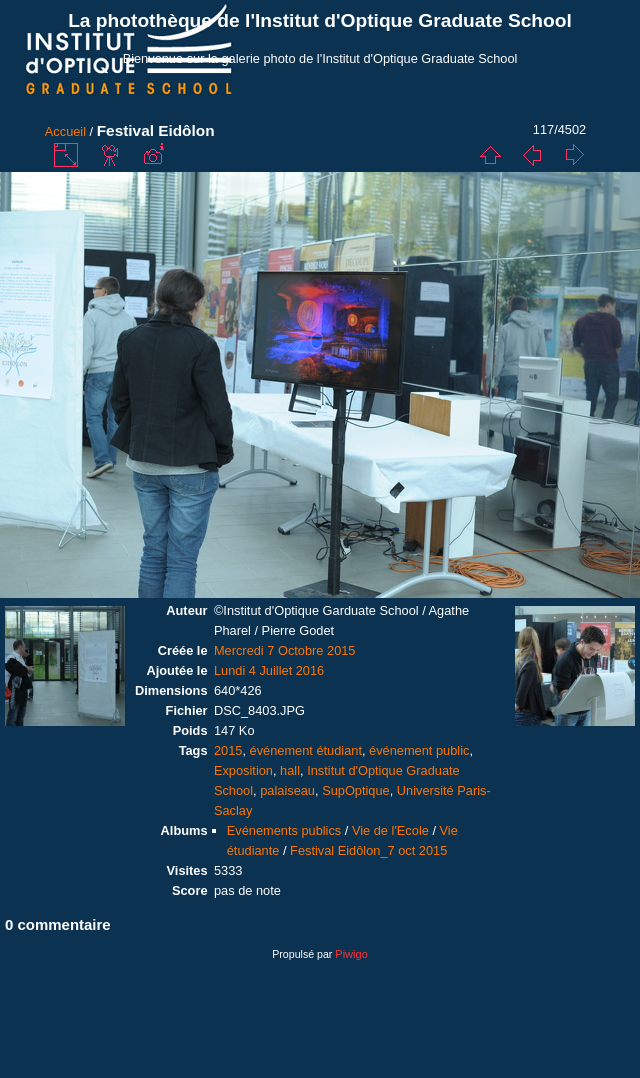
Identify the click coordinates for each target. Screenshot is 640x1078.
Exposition (243, 770)
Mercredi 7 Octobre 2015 (285, 650)
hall (290, 770)
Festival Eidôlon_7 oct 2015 (368, 850)
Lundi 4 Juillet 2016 (269, 670)
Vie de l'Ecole (390, 830)
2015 (228, 750)
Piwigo (351, 954)
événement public (419, 750)
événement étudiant (306, 750)
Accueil (65, 131)
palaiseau (287, 790)
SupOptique (356, 790)
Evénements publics (284, 830)
